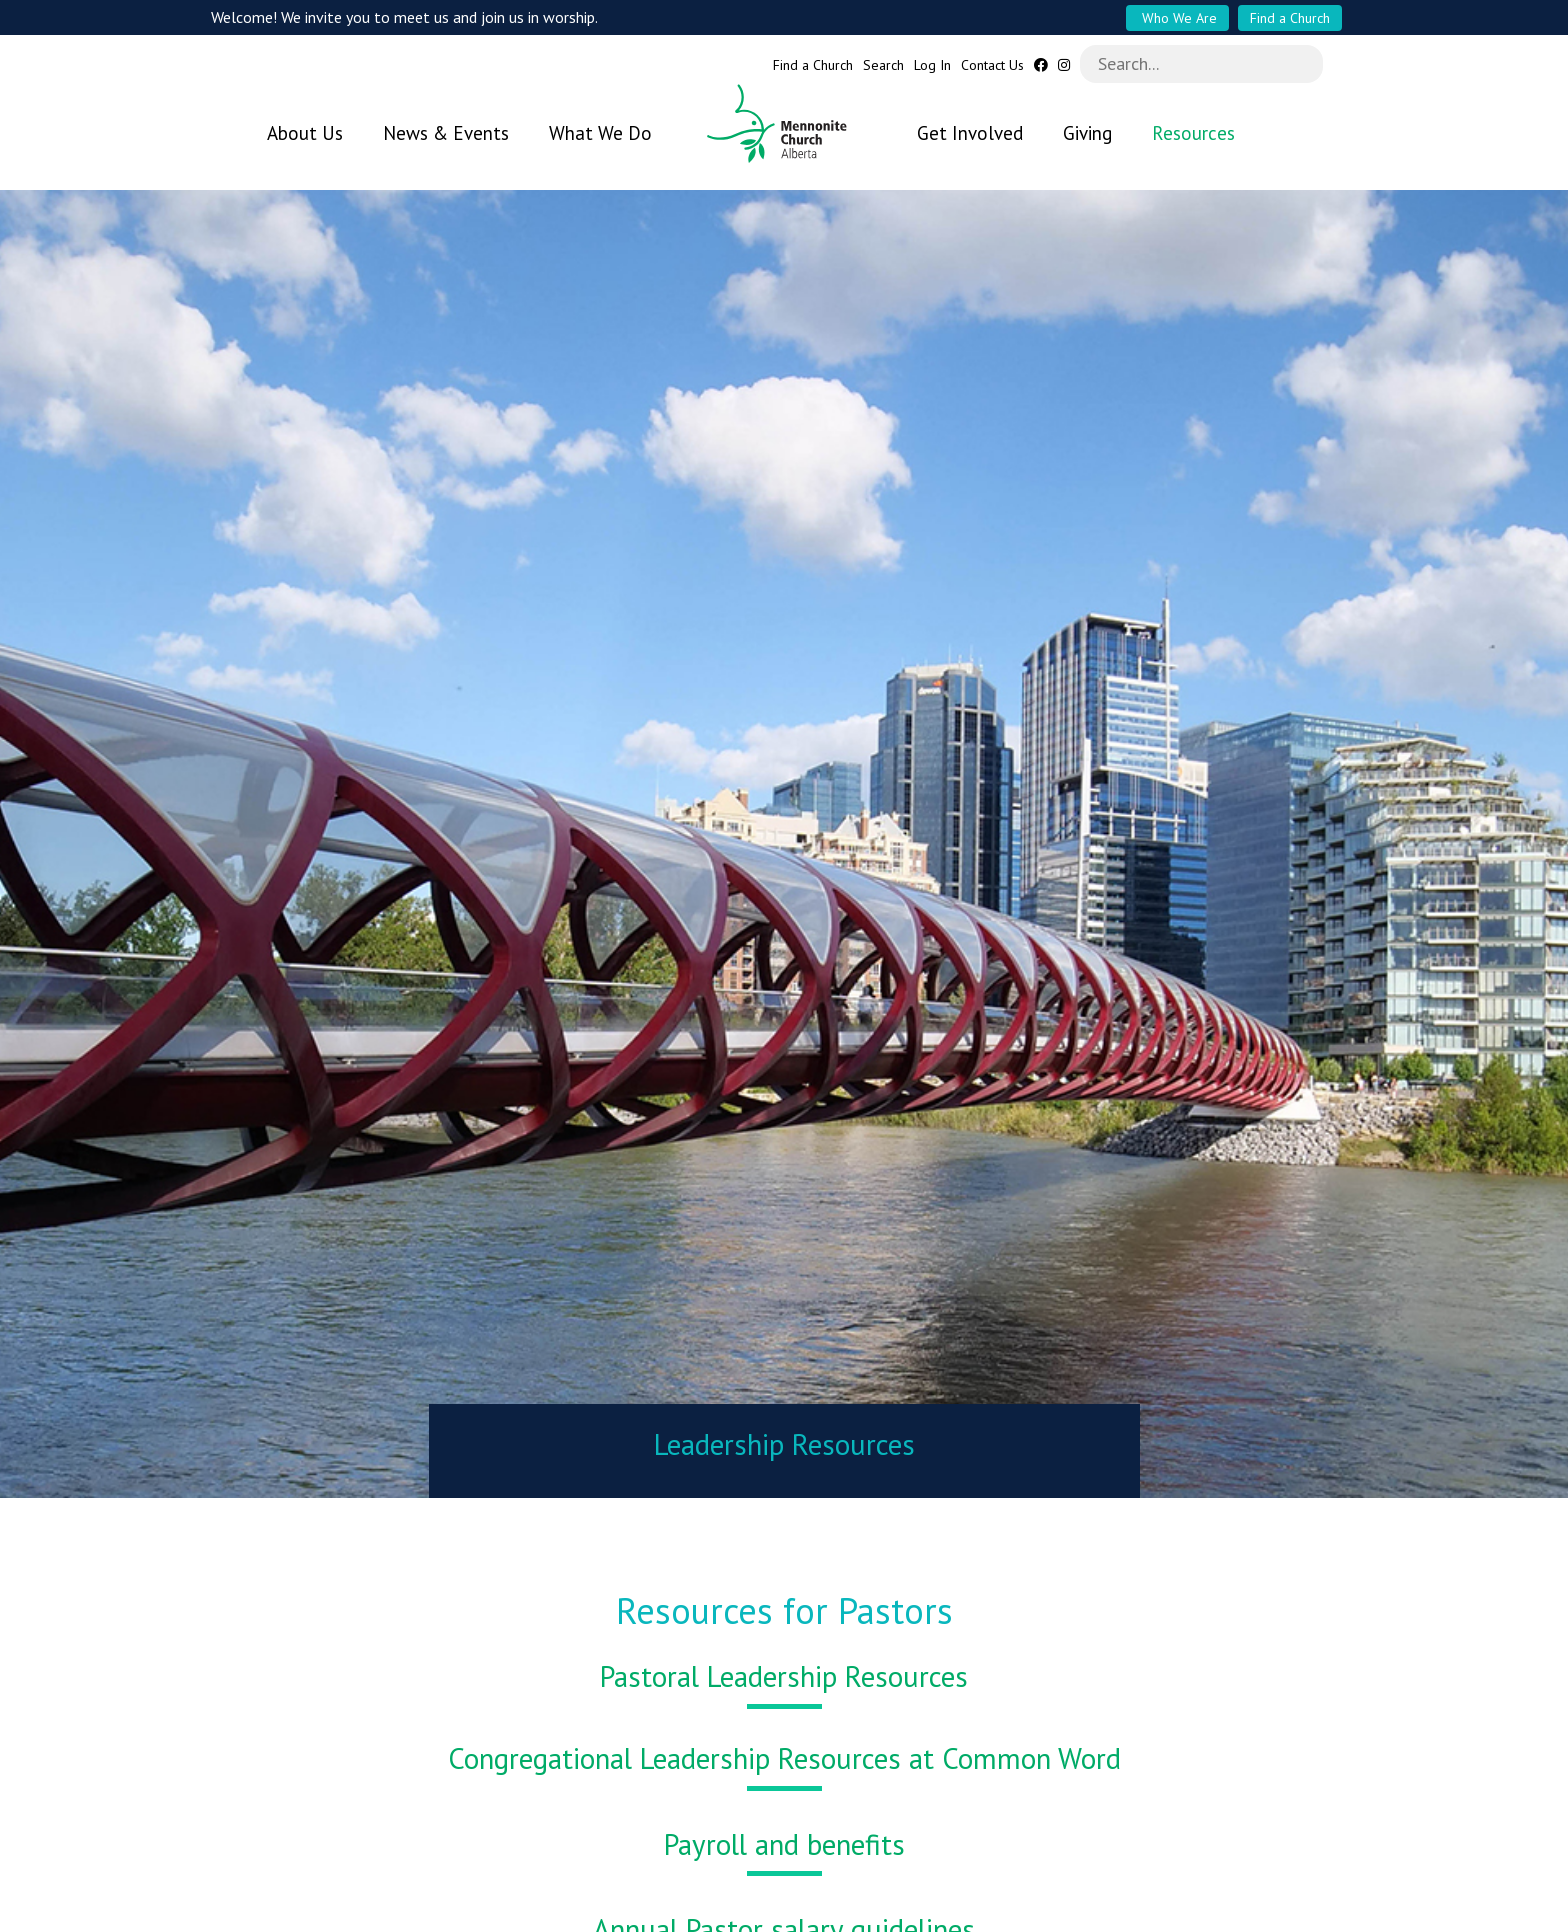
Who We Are (1177, 18)
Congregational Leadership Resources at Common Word (784, 1748)
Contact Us (992, 65)
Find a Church (1290, 18)
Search (883, 65)
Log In (932, 65)
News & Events (446, 133)
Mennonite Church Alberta (784, 123)
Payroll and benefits (784, 1834)
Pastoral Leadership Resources (784, 1666)
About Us (305, 133)
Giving (1087, 133)
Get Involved (970, 133)
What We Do (600, 133)
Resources (1193, 133)
